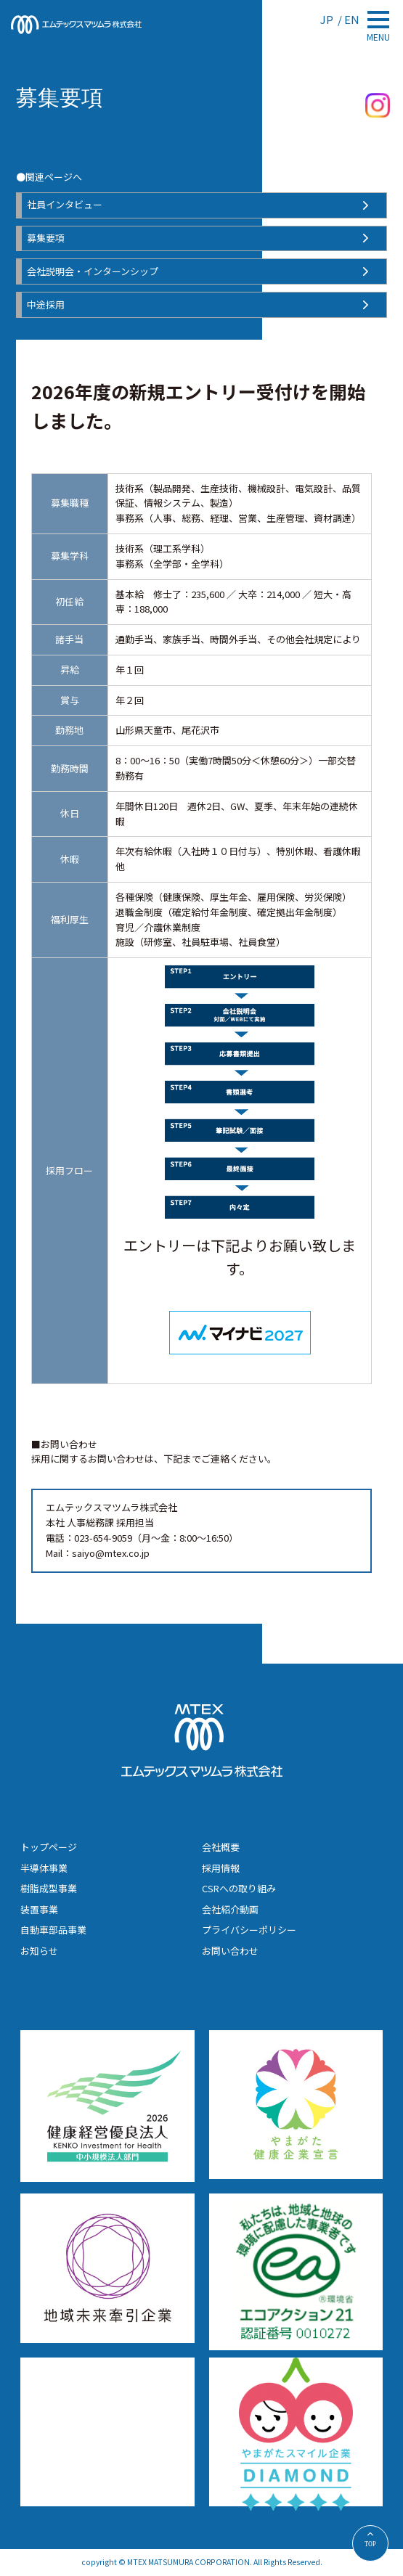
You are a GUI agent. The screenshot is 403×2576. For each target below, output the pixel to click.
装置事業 (39, 1909)
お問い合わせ (230, 1951)
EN (351, 19)
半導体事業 (44, 1868)
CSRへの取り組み (239, 1888)
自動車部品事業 (53, 1930)
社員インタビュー (64, 204)
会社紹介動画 (230, 1909)
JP (327, 19)
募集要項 (46, 238)
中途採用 (46, 304)
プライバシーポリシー (249, 1930)
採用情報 (221, 1868)
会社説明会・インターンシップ (92, 271)
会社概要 (221, 1847)
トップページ (48, 1847)
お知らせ (39, 1951)
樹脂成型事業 (48, 1888)
